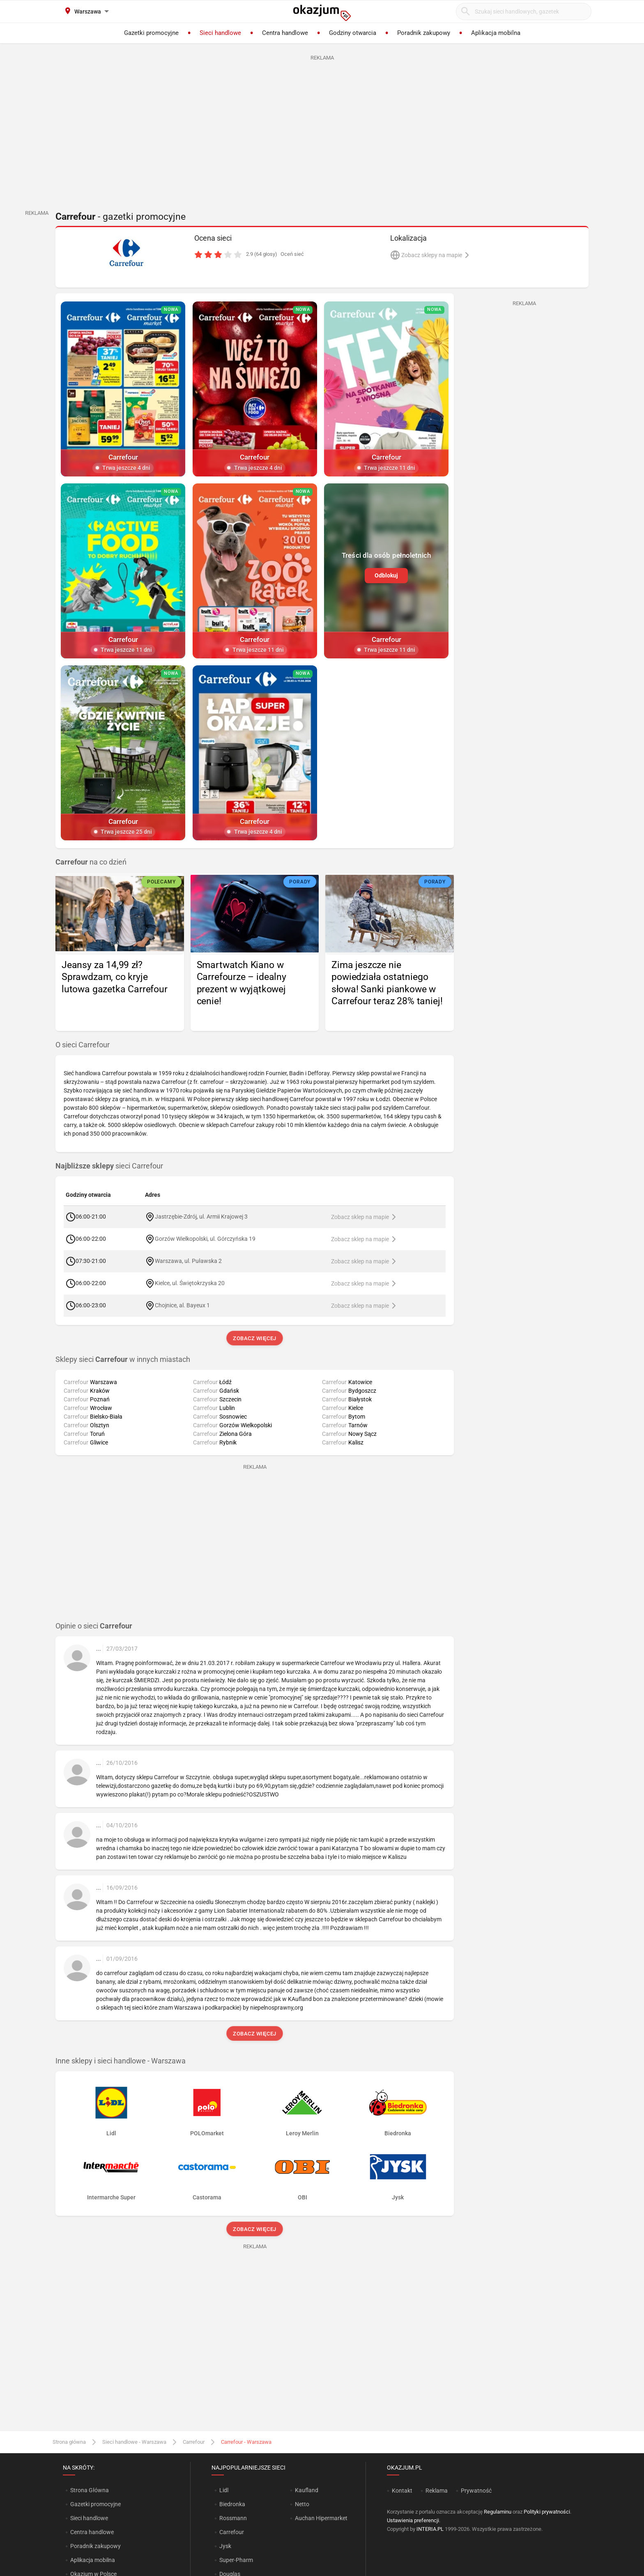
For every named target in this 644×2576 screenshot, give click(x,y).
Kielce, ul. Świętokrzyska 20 (190, 1283)
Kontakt (402, 2490)
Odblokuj (386, 575)
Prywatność (476, 2490)
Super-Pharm (236, 2560)
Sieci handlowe (89, 2518)
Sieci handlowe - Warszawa (134, 2442)
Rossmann (233, 2518)
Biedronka (232, 2504)
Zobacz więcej (254, 1338)
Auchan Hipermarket (321, 2518)
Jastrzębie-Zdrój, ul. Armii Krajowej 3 (201, 1216)
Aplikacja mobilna (92, 2560)
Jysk (225, 2546)
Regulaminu (497, 2512)
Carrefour (194, 2442)
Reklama (437, 2490)
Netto (302, 2504)
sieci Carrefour (109, 1166)
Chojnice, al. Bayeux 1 (182, 1305)
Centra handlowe (92, 2532)
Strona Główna (89, 2490)
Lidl (223, 2490)
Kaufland (306, 2490)
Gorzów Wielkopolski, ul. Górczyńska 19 (205, 1238)
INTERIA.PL (430, 2529)
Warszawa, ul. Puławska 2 (188, 1261)
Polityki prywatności (547, 2512)
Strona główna (69, 2442)
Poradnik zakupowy (95, 2546)
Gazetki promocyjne (95, 2504)
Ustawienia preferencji (413, 2520)
